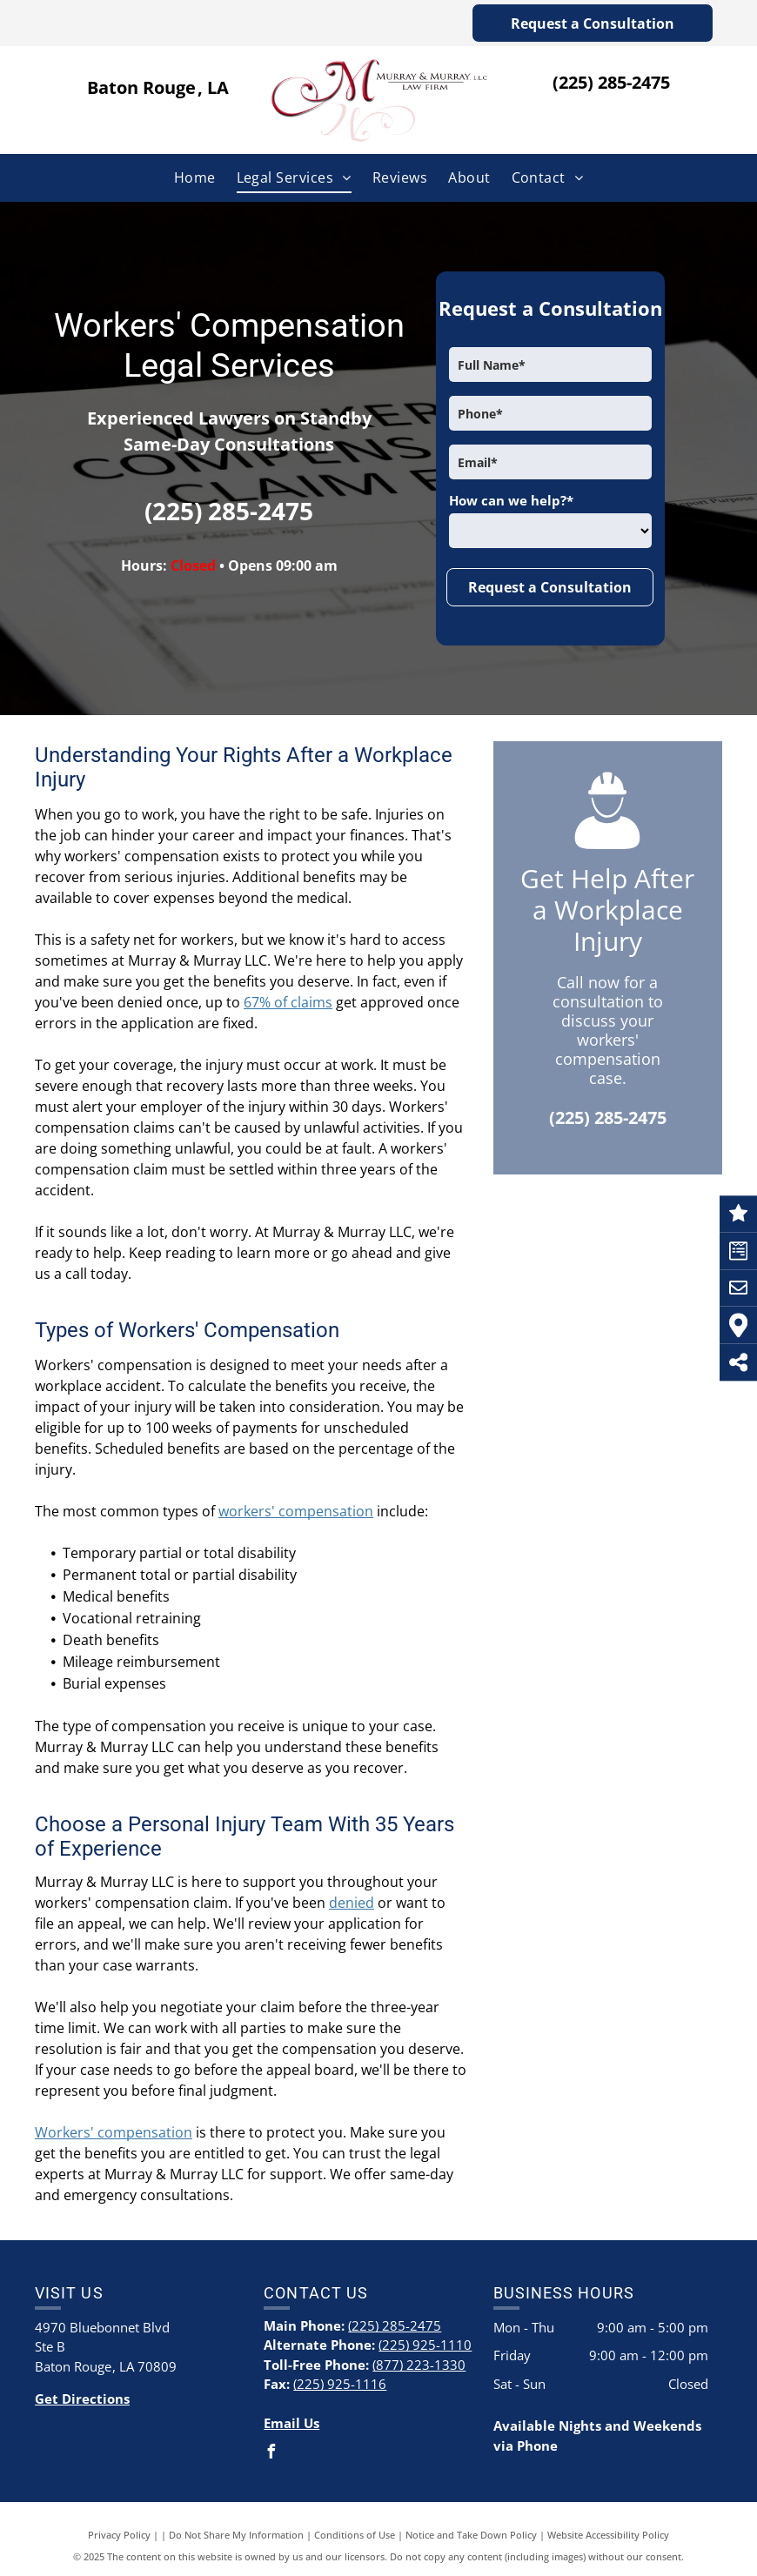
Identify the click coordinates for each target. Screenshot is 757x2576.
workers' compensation (295, 1511)
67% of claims (288, 1002)
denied (351, 1902)
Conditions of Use (354, 2534)
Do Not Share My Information (236, 2534)
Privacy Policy (119, 2534)
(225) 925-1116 (339, 2383)
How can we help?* (511, 500)
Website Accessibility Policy (608, 2534)
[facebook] (270, 2453)
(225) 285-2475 (611, 82)
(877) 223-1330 (419, 2364)
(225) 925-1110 (425, 2344)
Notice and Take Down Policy (471, 2534)
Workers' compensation (113, 2132)
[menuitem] (195, 177)
